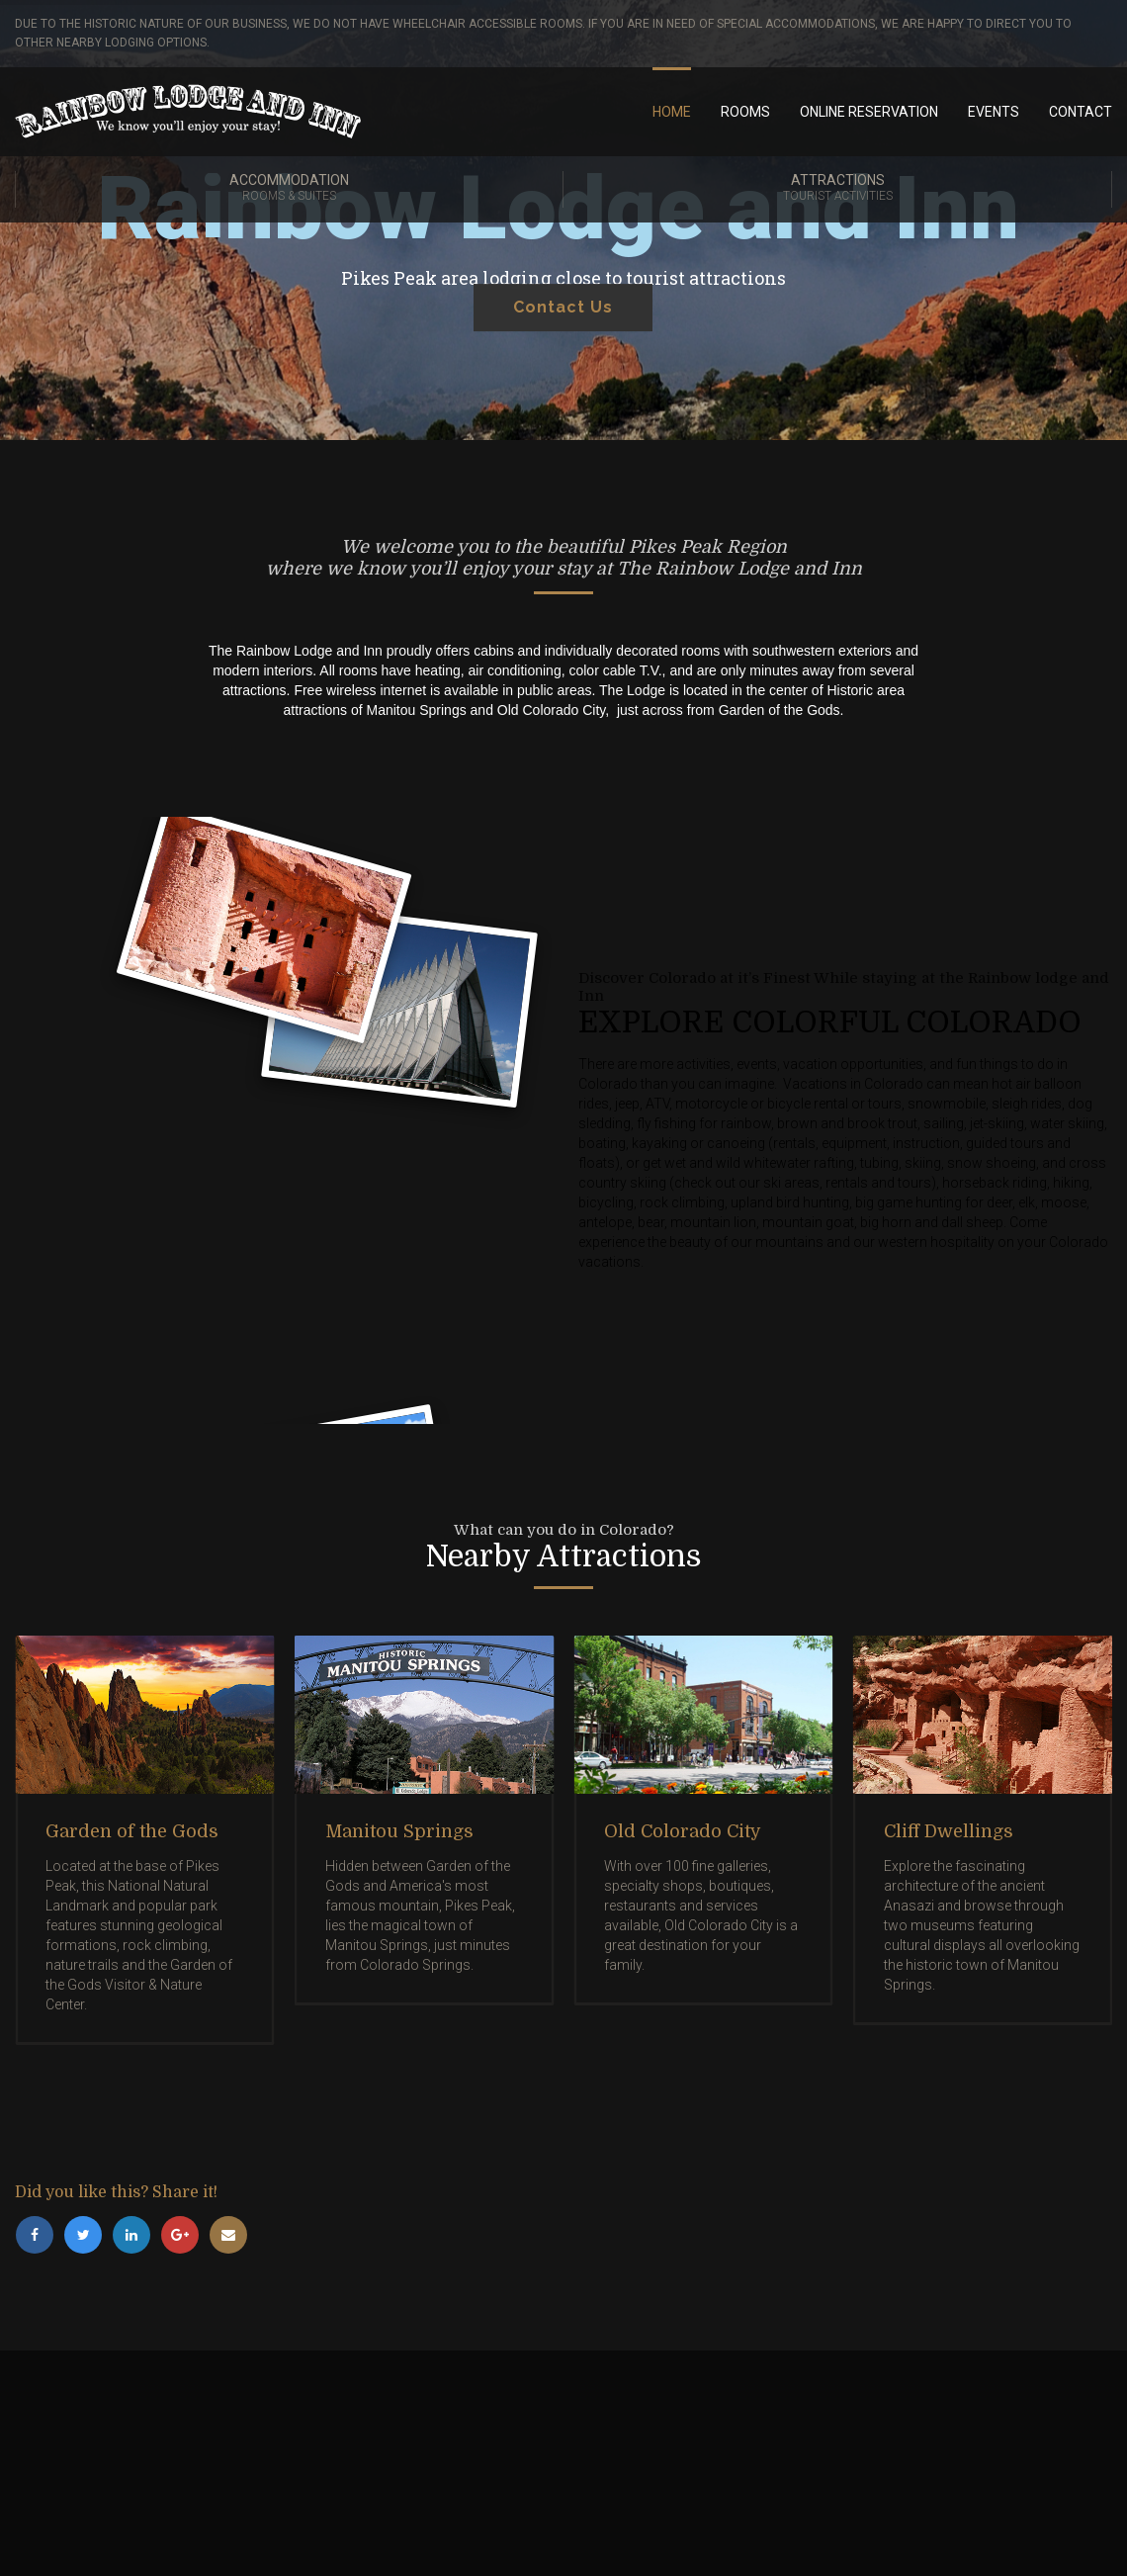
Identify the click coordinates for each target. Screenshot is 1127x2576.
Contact (1080, 112)
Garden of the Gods (131, 1831)
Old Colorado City (682, 1831)
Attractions (837, 189)
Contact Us (563, 339)
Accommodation (289, 189)
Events (993, 112)
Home (671, 112)
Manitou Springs (399, 1831)
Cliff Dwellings (948, 1831)
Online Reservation (869, 112)
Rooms (745, 112)
